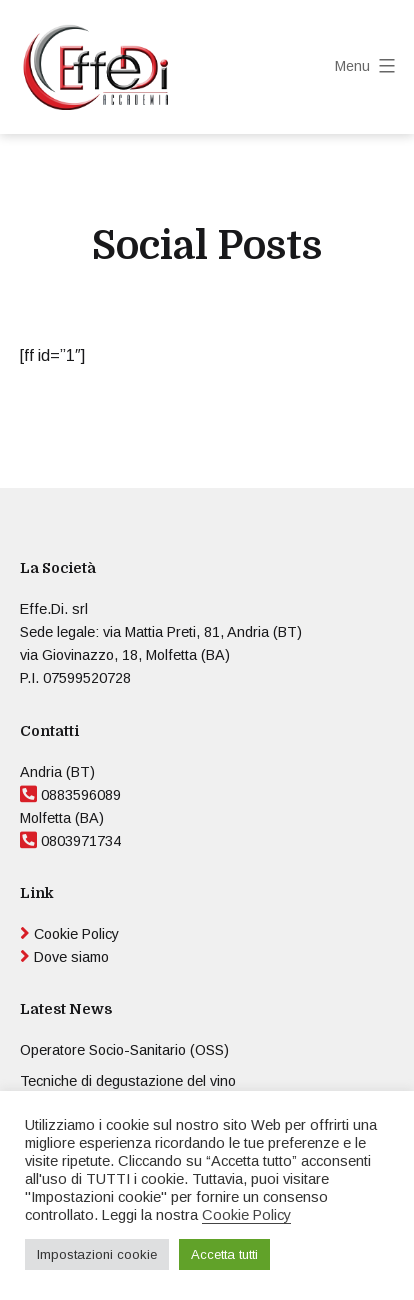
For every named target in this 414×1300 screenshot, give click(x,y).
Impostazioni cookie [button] (97, 1254)
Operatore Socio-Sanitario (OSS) (124, 1050)
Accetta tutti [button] (224, 1254)
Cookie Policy (76, 934)
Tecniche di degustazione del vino (128, 1081)
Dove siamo (71, 957)
